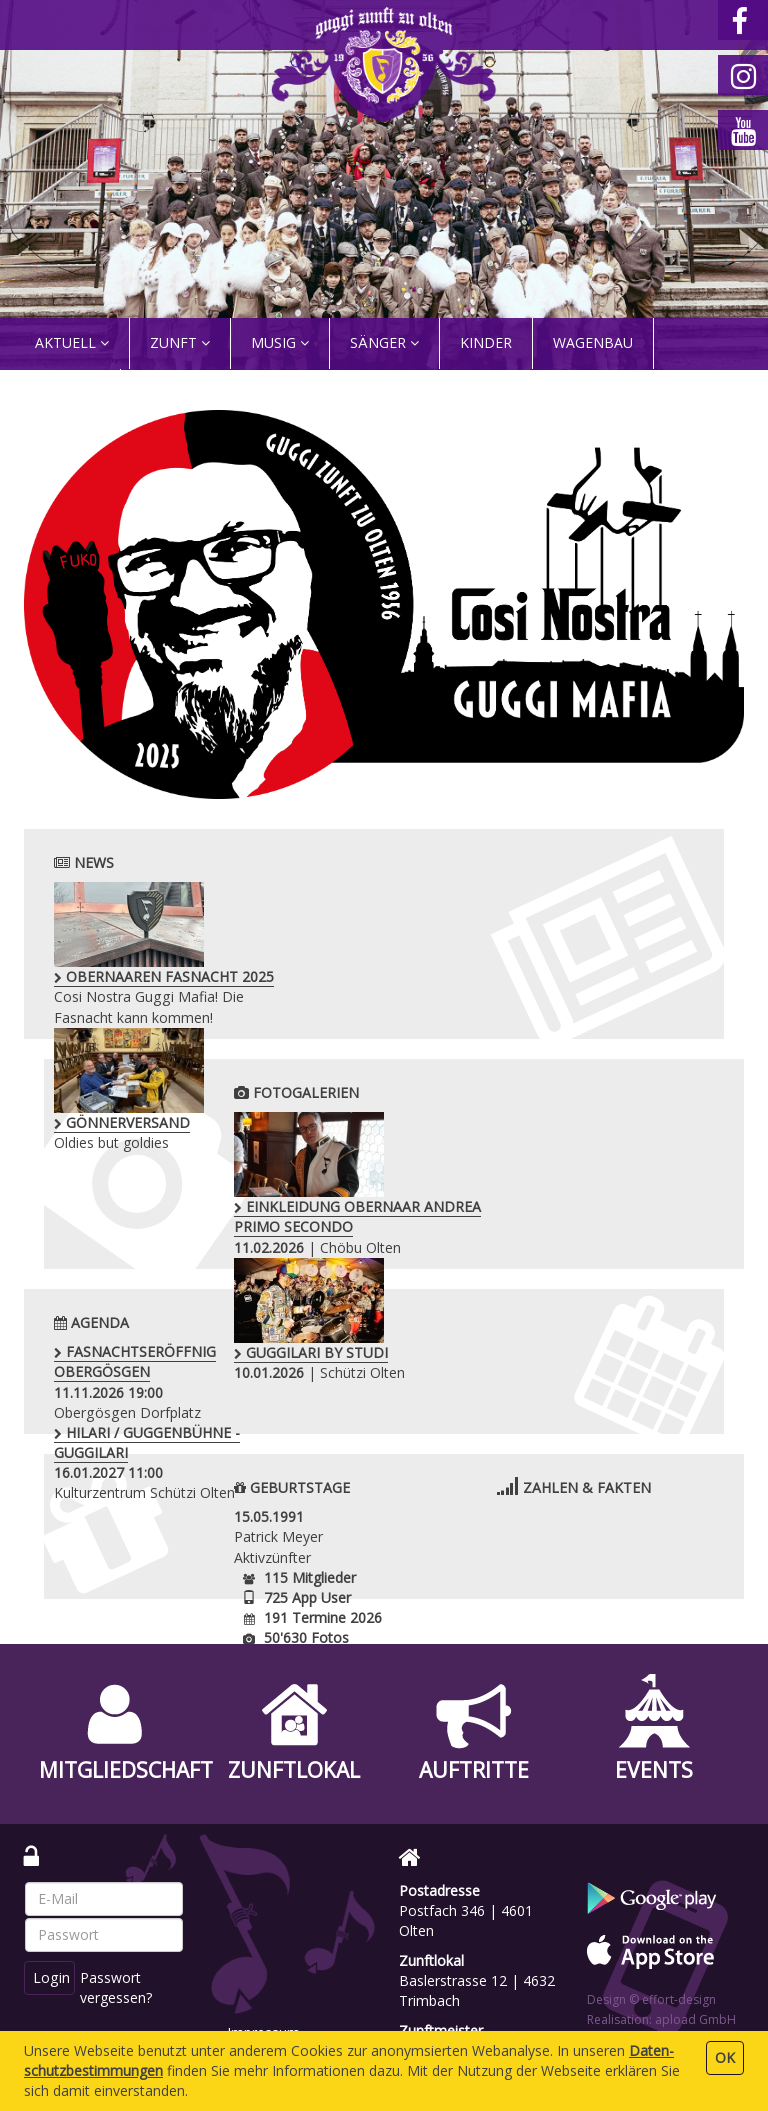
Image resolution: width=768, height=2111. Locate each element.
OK (725, 2057)
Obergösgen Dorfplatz (135, 1381)
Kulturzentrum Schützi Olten (395, 1381)
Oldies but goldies (377, 944)
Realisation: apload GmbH (661, 2019)
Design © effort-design (651, 1999)
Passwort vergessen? (118, 1987)
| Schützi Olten (613, 1174)
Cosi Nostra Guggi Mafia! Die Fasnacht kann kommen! (148, 964)
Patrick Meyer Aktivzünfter (278, 1536)
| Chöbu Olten (350, 1184)
